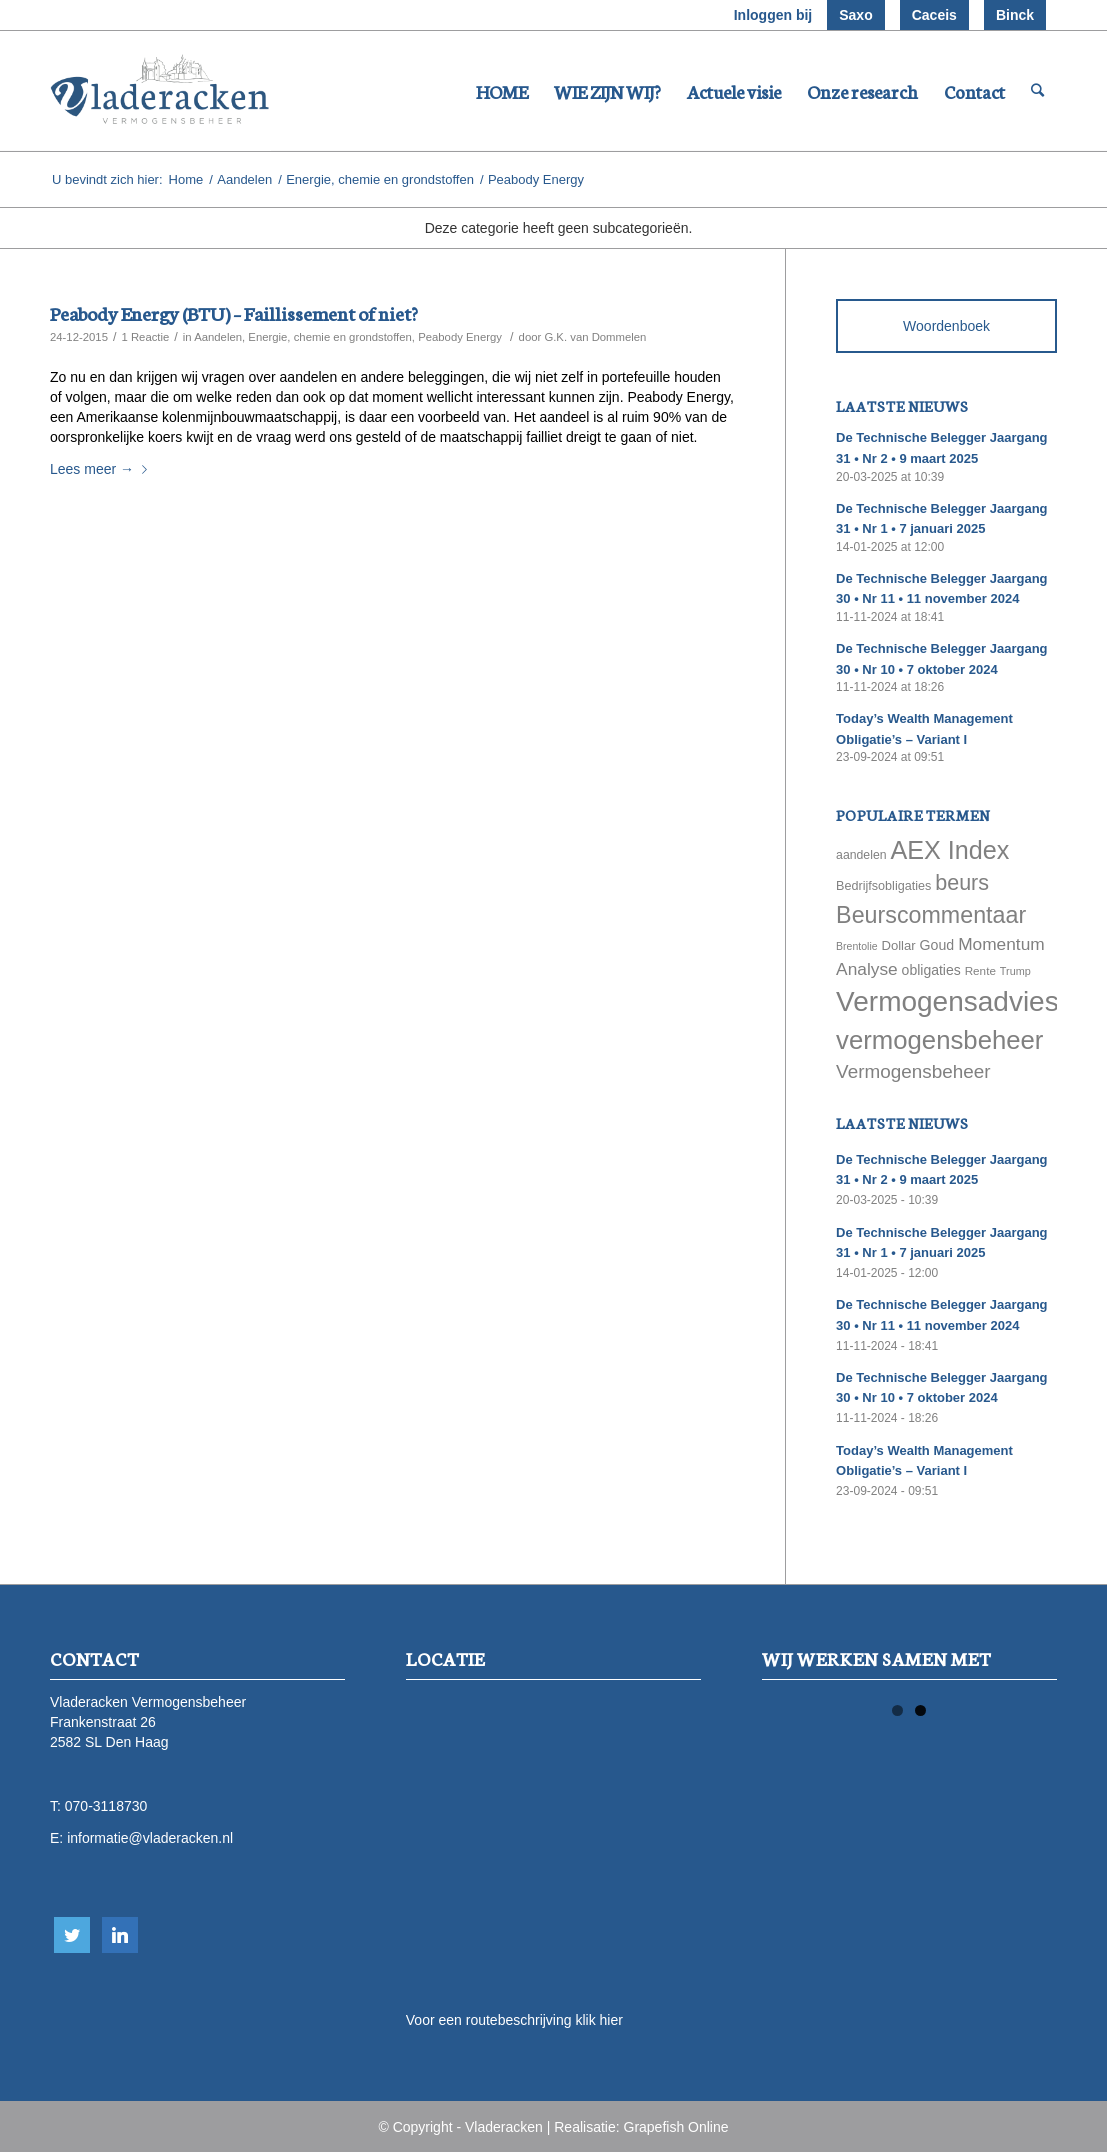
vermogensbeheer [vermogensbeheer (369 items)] (939, 1040)
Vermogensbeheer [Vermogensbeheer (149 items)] (913, 1071)
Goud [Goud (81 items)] (937, 945)
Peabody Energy (460, 337)
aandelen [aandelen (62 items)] (861, 855)
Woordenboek (946, 326)
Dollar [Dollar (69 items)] (898, 945)
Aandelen (244, 179)
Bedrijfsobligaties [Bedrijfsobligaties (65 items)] (883, 886)
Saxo (855, 15)
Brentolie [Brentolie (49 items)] (856, 946)
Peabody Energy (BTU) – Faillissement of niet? (234, 312)
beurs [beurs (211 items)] (962, 883)
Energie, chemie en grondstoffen (380, 179)
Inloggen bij (773, 15)
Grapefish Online (676, 2127)
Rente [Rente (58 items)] (980, 970)
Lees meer (102, 469)
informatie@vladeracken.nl (150, 1838)
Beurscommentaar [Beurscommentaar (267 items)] (931, 915)
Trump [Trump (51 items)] (1015, 971)
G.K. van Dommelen (595, 337)
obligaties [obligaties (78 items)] (931, 970)
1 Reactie (145, 337)
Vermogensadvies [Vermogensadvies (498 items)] (947, 1001)
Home (186, 179)
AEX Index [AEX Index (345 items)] (949, 850)
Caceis (934, 15)
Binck (1015, 15)
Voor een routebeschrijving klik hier (514, 2020)
